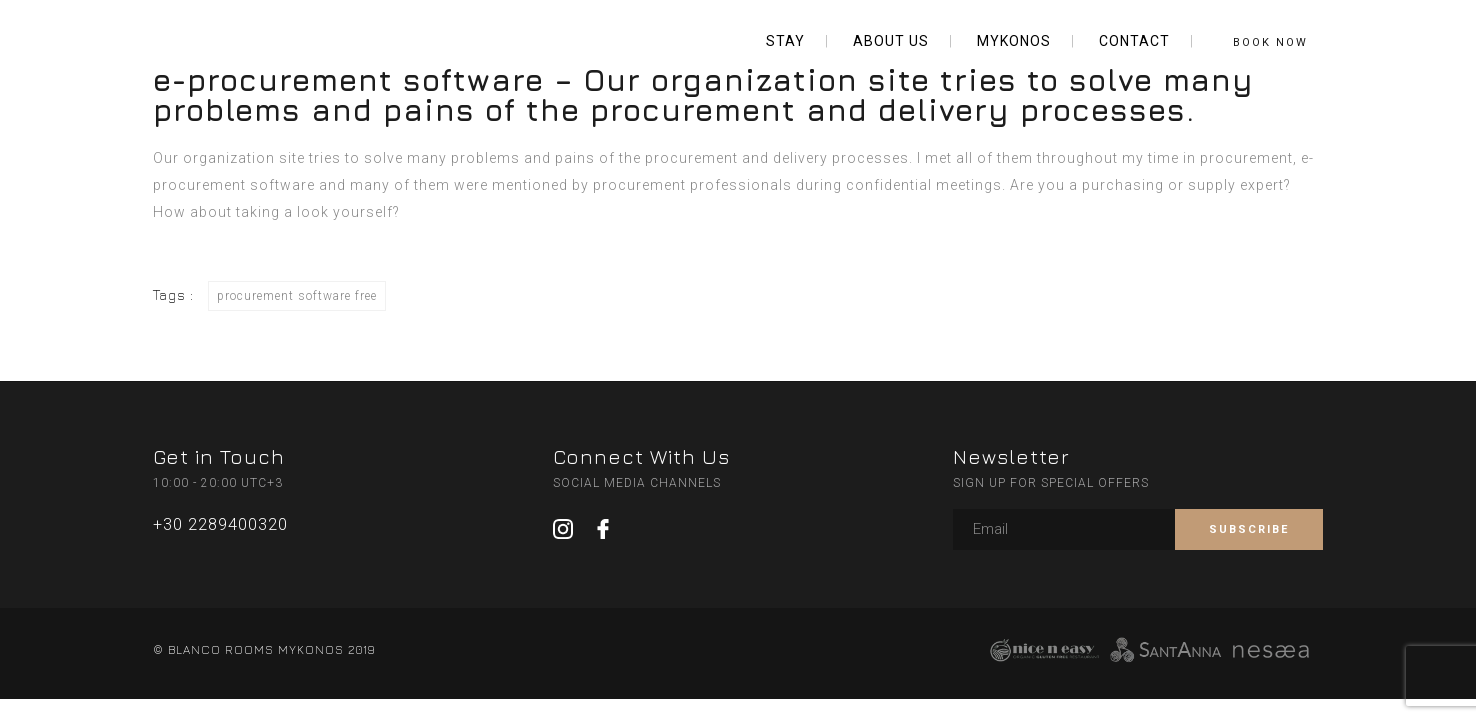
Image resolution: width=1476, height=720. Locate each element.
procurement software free (297, 296)
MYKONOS (1014, 41)
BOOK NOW (1270, 42)
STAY (785, 41)
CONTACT (1134, 41)
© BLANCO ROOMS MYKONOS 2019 (264, 649)
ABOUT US (891, 41)
